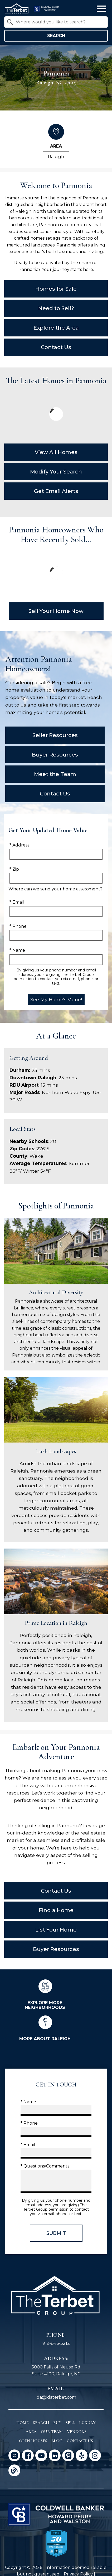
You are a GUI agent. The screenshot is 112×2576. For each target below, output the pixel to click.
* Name (17, 950)
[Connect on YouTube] (41, 2455)
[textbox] (59, 22)
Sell (70, 2422)
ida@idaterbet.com (56, 2397)
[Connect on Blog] (14, 2470)
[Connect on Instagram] (95, 2455)
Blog (56, 2440)
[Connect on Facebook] (28, 2455)
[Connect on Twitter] (14, 2455)
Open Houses (33, 2440)
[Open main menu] (101, 8)
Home (22, 2422)
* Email (16, 902)
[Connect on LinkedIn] (55, 2455)
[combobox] (56, 22)
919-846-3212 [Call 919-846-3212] (56, 2343)
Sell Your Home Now (56, 611)
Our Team (52, 2431)
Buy (57, 2422)
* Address (19, 845)
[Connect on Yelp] (81, 2455)
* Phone (18, 926)
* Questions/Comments (45, 2166)
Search (56, 35)
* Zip (14, 869)
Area (31, 2431)
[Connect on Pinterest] (68, 2455)
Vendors (76, 2431)
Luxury (87, 2422)
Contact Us (80, 2440)
